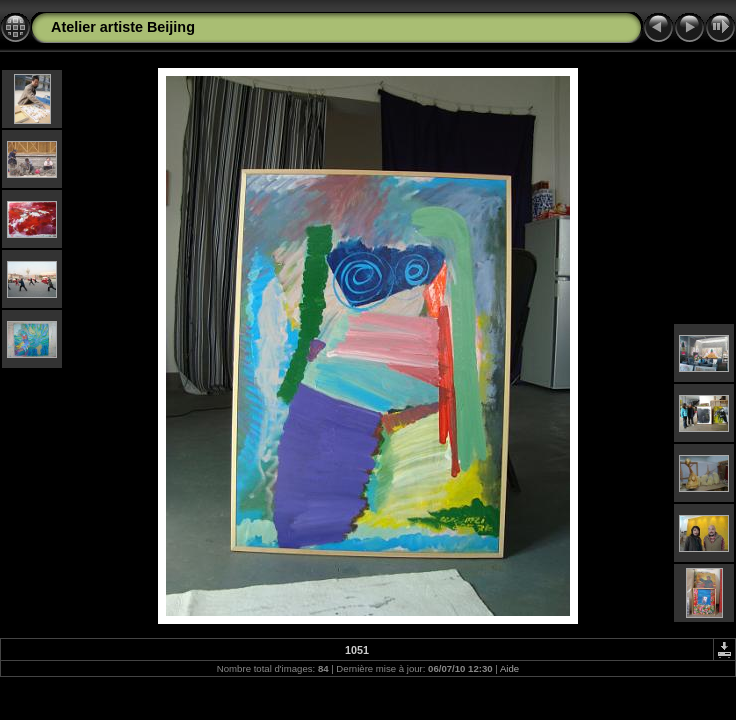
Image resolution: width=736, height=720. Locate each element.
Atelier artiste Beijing (123, 27)
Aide (509, 668)
